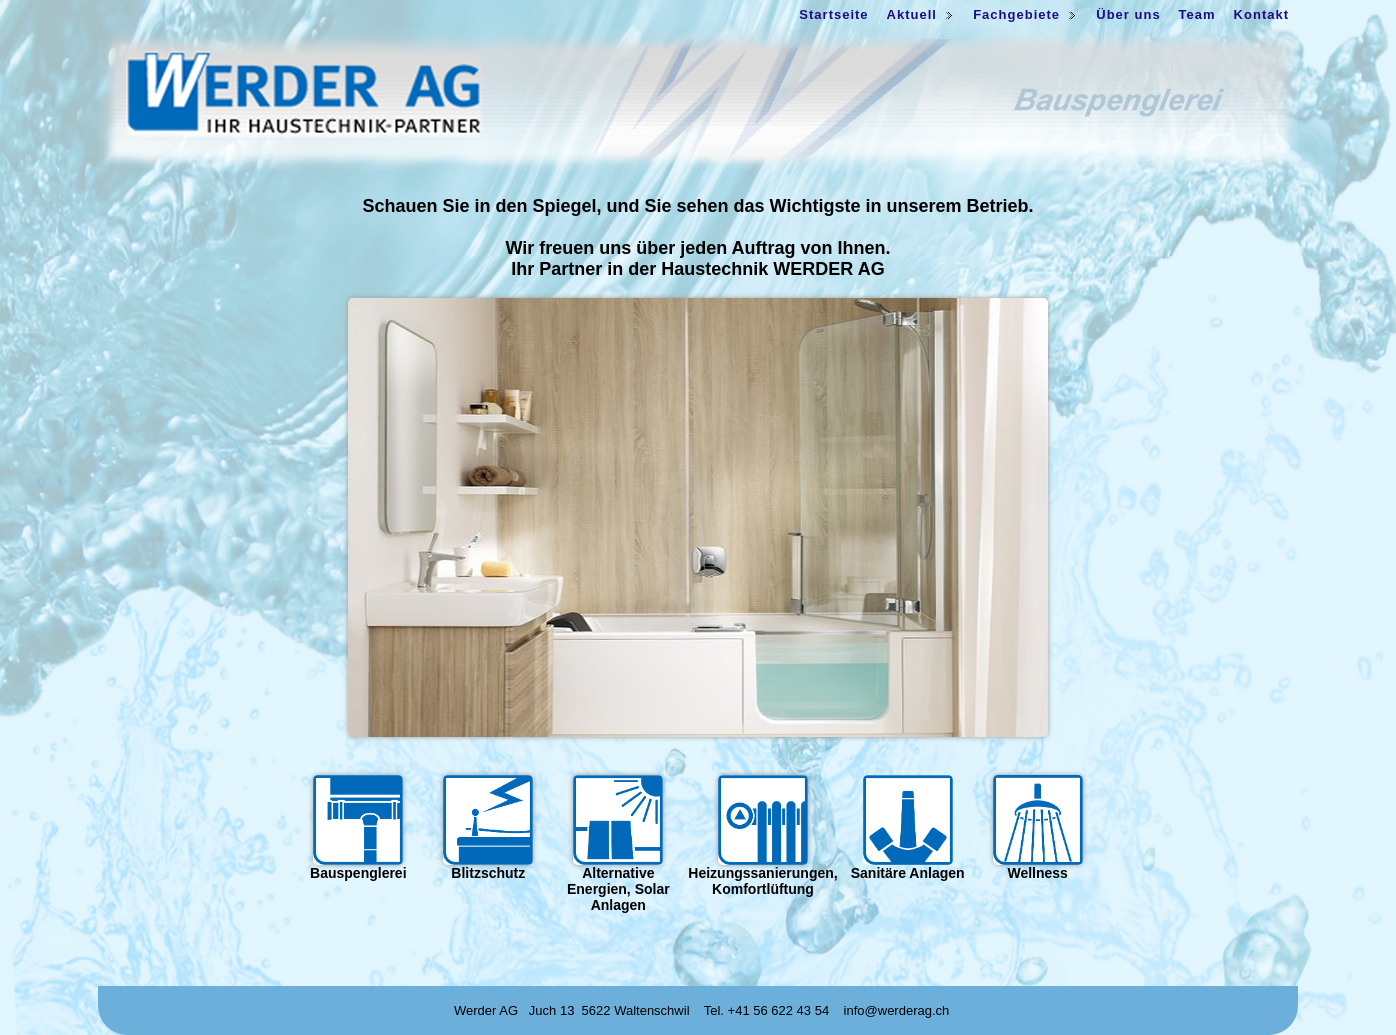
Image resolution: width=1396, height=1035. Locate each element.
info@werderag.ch (897, 1010)
